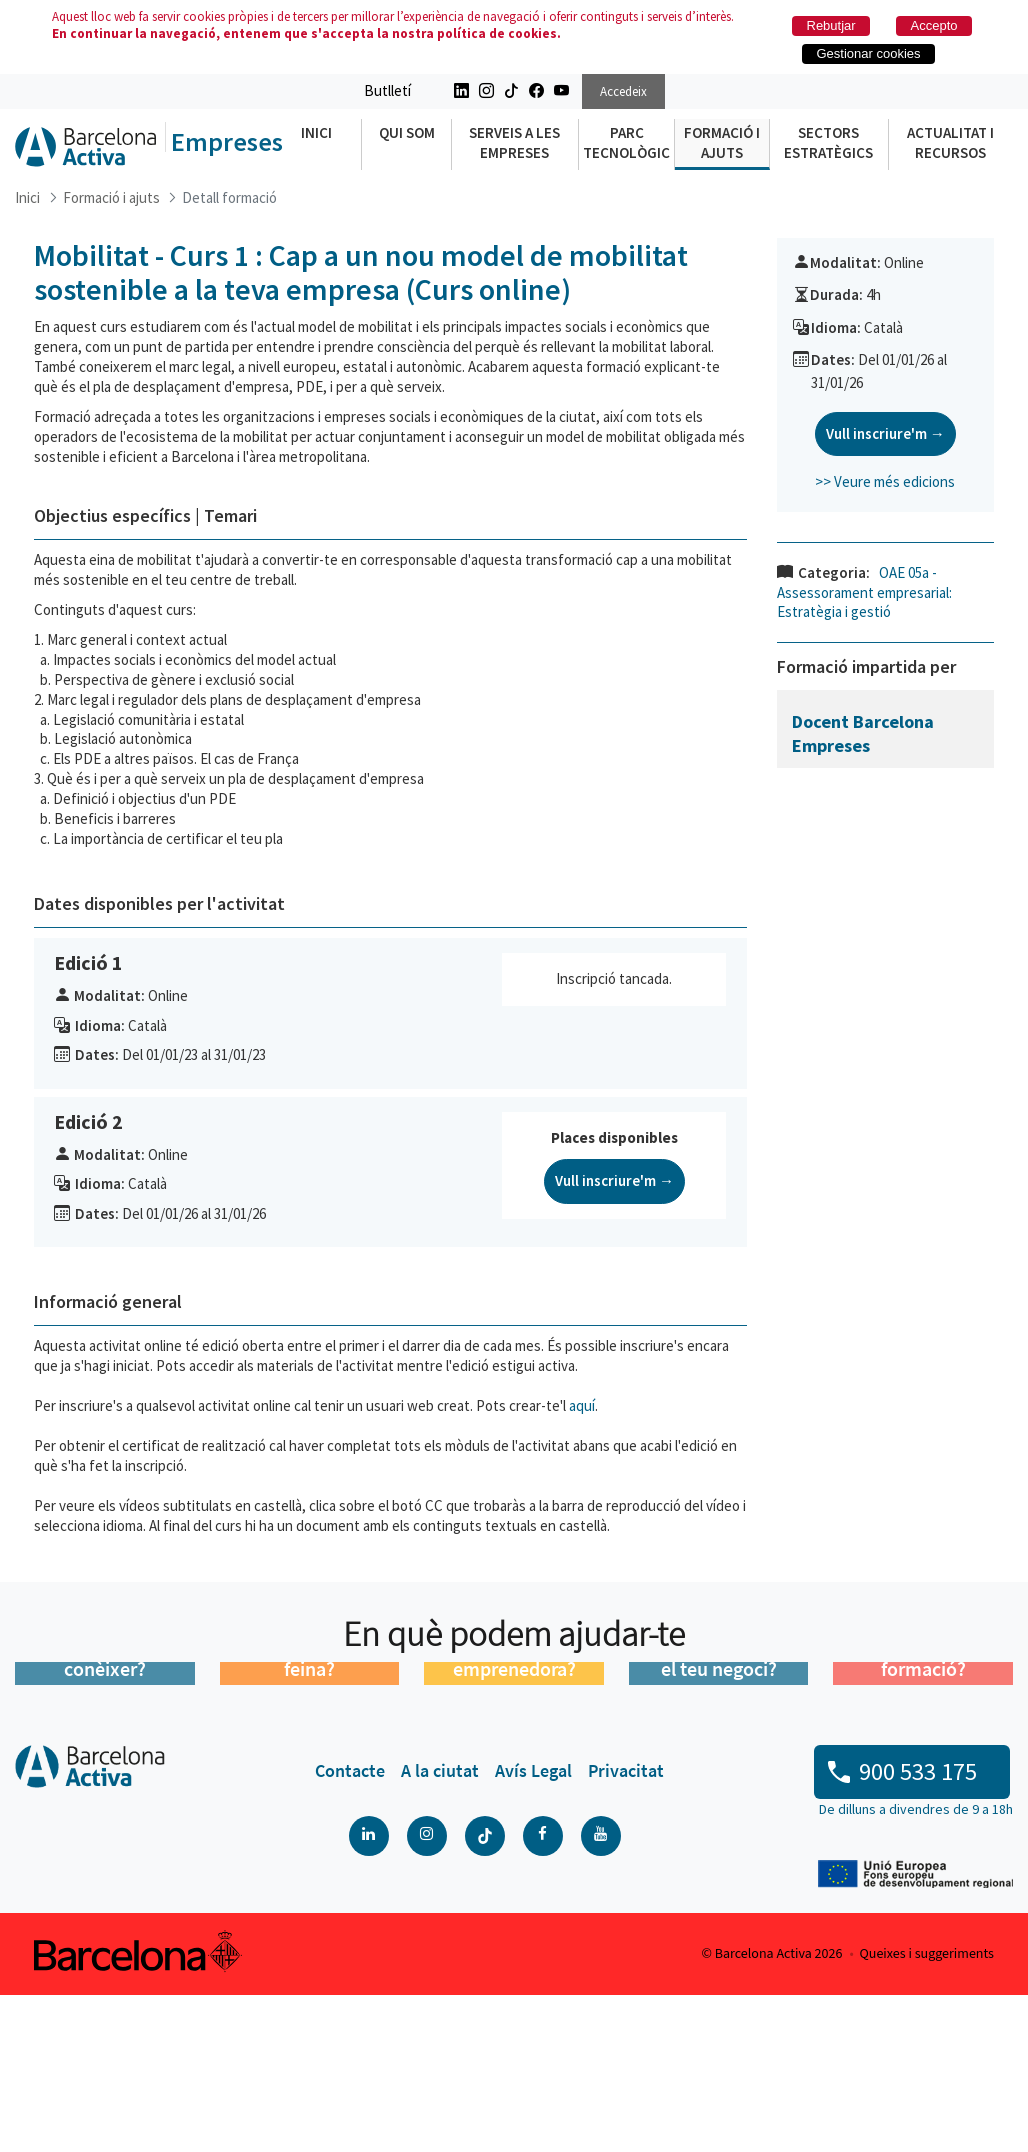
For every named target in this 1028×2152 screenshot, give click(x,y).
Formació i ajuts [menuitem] (722, 142)
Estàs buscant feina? (309, 1814)
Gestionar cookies (869, 53)
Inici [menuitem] (316, 132)
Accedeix (623, 91)
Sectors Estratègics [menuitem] (828, 142)
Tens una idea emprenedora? (514, 1814)
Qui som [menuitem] (407, 132)
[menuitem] (350, 1928)
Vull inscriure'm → (614, 1180)
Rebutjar (831, 25)
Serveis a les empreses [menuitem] (514, 142)
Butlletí (387, 90)
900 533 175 (918, 1928)
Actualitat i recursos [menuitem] (950, 142)
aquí (582, 1405)
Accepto (934, 25)
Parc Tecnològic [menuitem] (626, 142)
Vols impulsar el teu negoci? (719, 1814)
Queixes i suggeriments (927, 2111)
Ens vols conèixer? (105, 1814)
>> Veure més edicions (885, 481)
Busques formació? (923, 1814)
